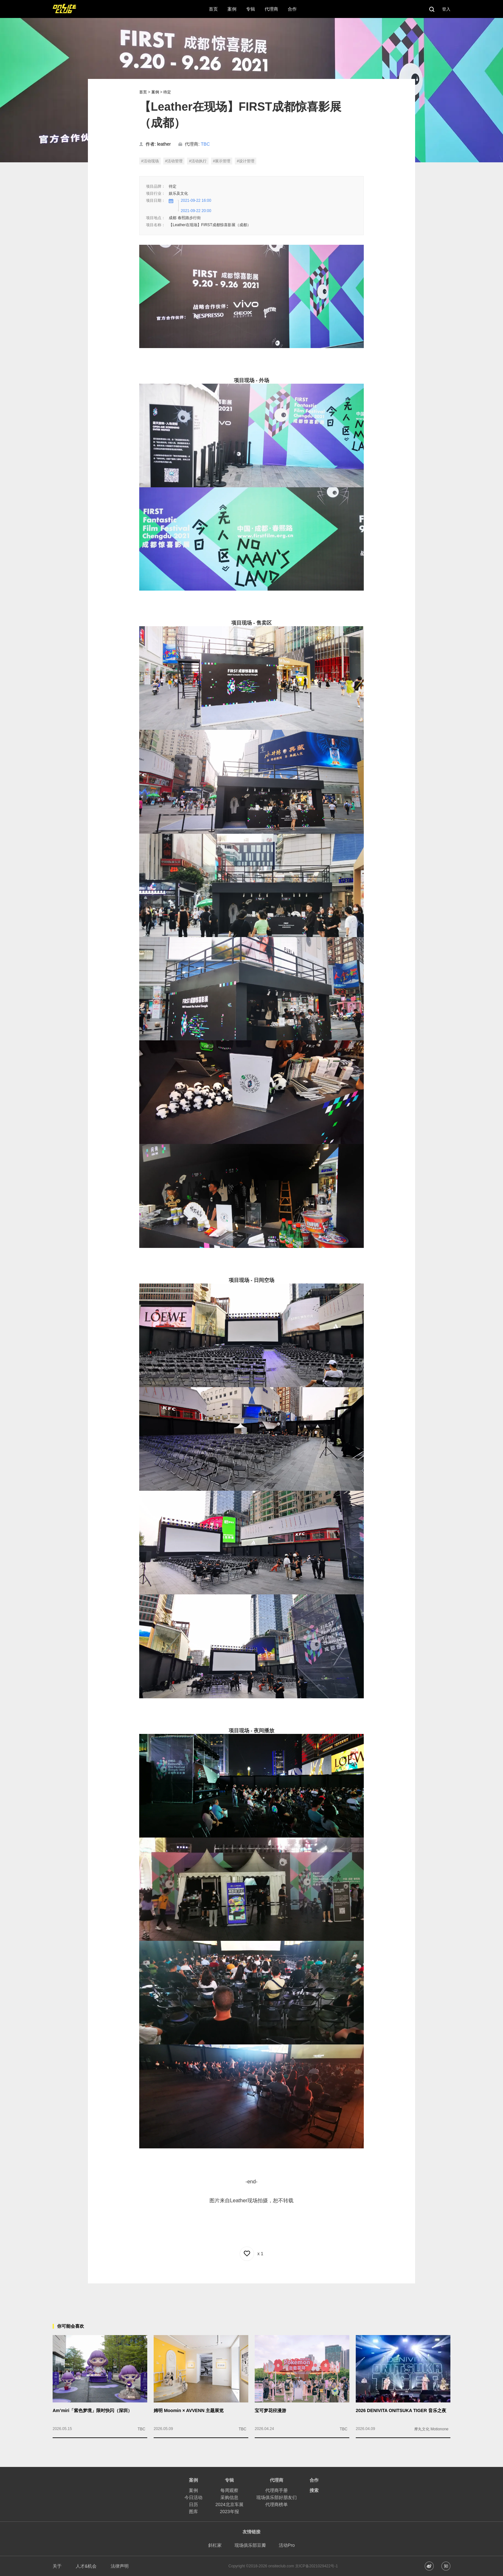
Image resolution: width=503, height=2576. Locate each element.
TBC (205, 144)
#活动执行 (198, 161)
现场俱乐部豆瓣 (250, 2545)
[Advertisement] (251, 2297)
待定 (167, 92)
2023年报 (229, 2511)
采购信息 (229, 2497)
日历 (193, 2504)
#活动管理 (174, 161)
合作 (314, 2480)
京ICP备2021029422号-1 (316, 2566)
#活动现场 (150, 161)
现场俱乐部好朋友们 (276, 2497)
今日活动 (193, 2497)
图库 (193, 2511)
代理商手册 (276, 2490)
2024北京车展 (229, 2504)
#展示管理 (222, 161)
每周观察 (229, 2490)
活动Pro (287, 2545)
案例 (155, 92)
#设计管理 (245, 161)
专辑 (229, 2480)
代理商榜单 (276, 2504)
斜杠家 (215, 2545)
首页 (143, 92)
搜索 (314, 2490)
